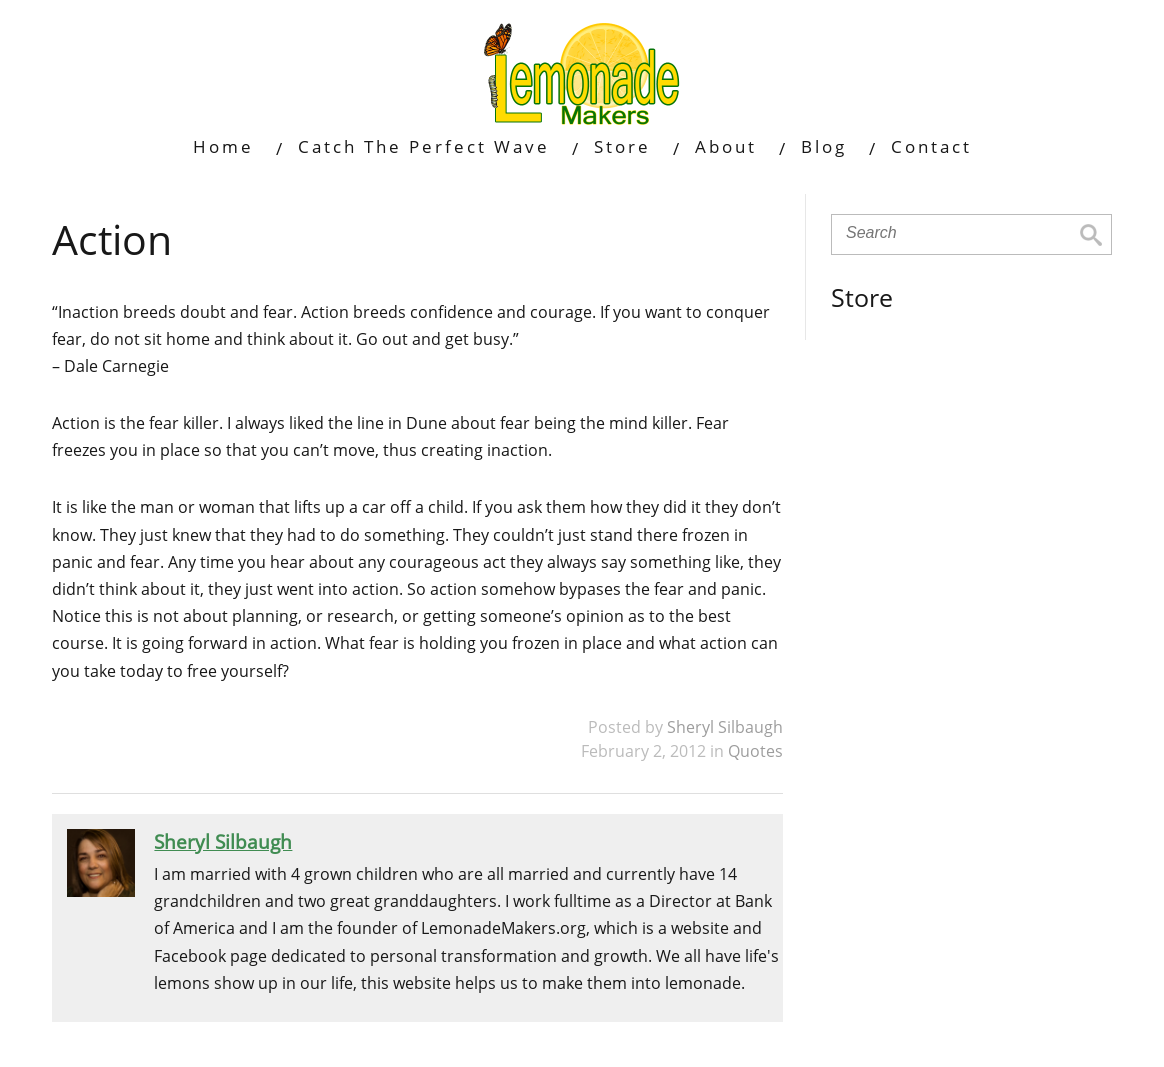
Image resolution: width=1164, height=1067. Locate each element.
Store (622, 146)
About (726, 146)
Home (223, 146)
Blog (824, 146)
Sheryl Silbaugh (725, 727)
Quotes (755, 751)
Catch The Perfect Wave (424, 146)
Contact (931, 146)
